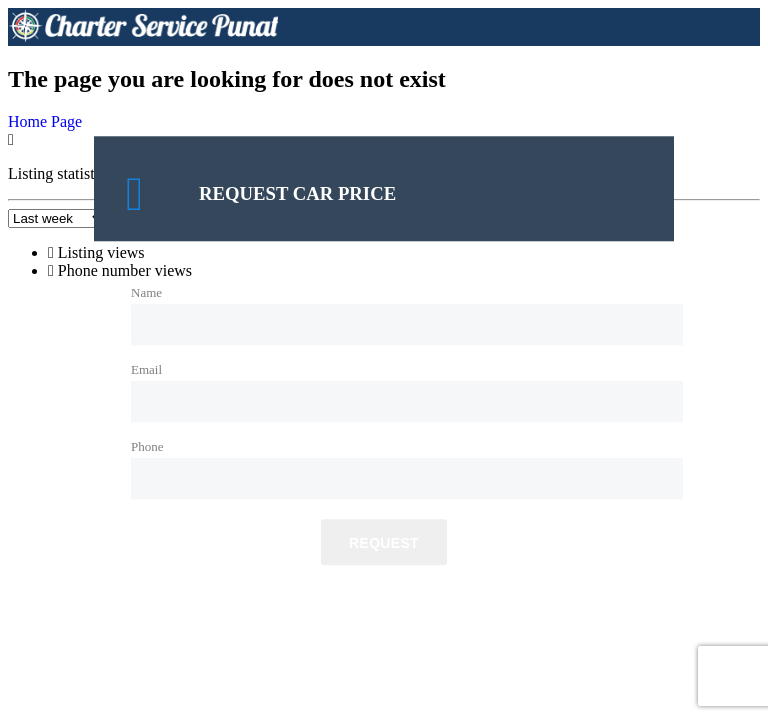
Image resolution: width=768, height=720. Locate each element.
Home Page (45, 121)
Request (384, 544)
